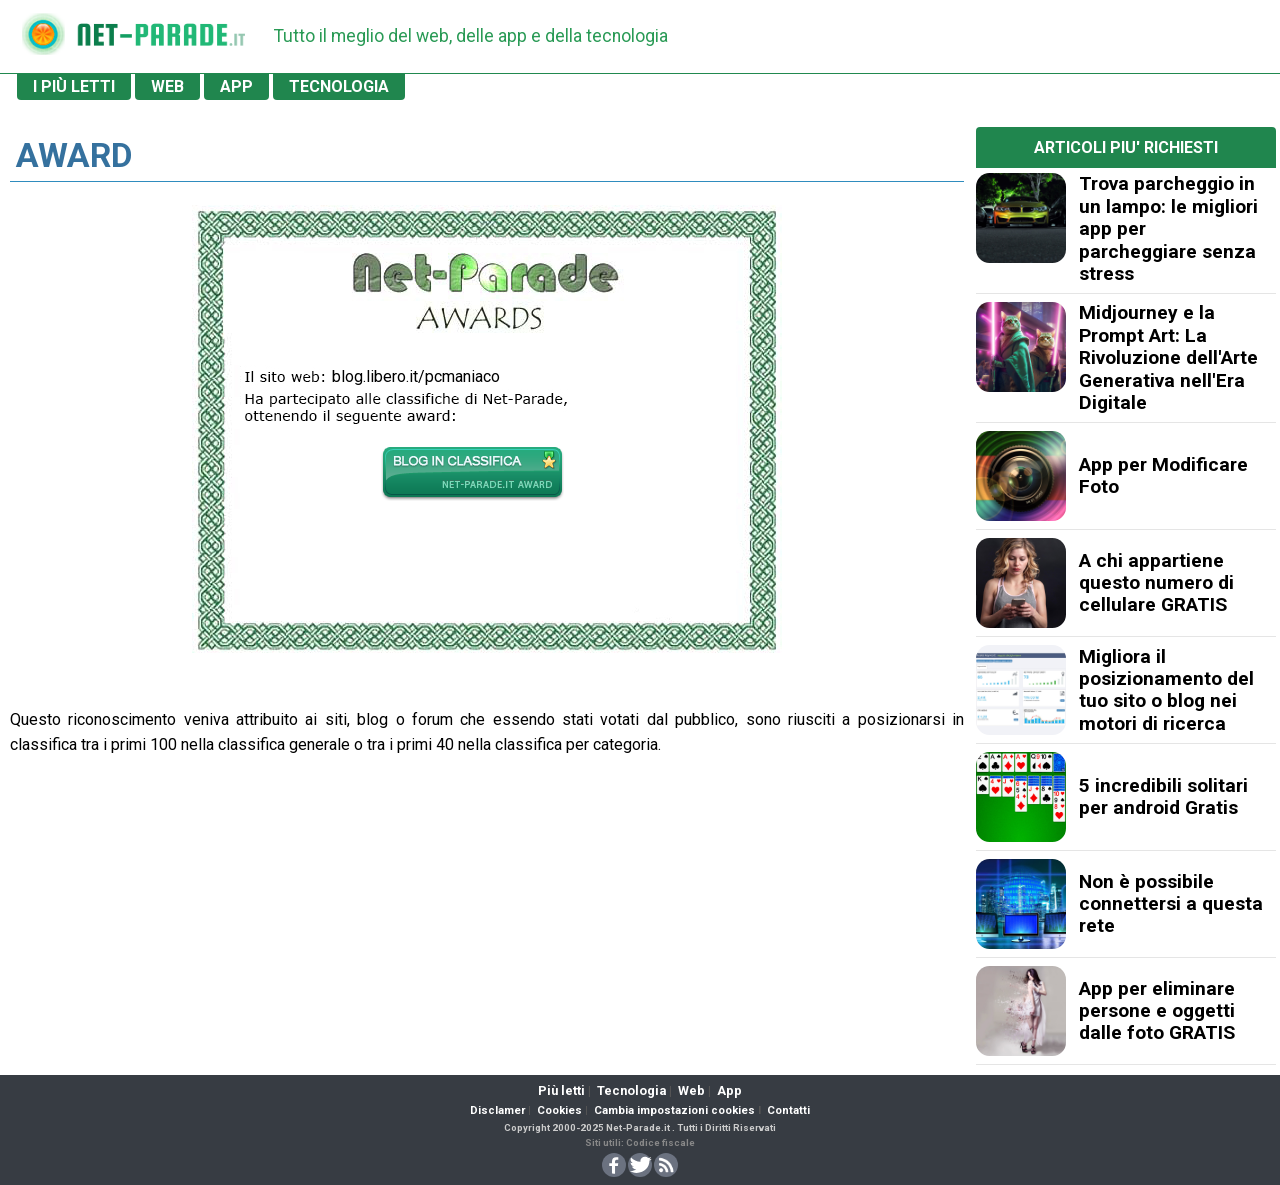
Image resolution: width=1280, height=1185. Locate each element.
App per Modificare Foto (1163, 475)
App (729, 1090)
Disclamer (497, 1110)
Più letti (561, 1090)
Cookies (559, 1110)
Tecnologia (631, 1090)
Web (691, 1090)
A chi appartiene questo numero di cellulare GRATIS (1156, 583)
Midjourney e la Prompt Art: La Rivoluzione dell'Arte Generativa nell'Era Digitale (1168, 357)
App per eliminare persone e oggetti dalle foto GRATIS (1157, 1011)
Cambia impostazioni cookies (674, 1110)
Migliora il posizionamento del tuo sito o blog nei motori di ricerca (1166, 690)
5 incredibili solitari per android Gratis (1163, 796)
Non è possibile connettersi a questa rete (1171, 904)
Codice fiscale (660, 1142)
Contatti (788, 1110)
